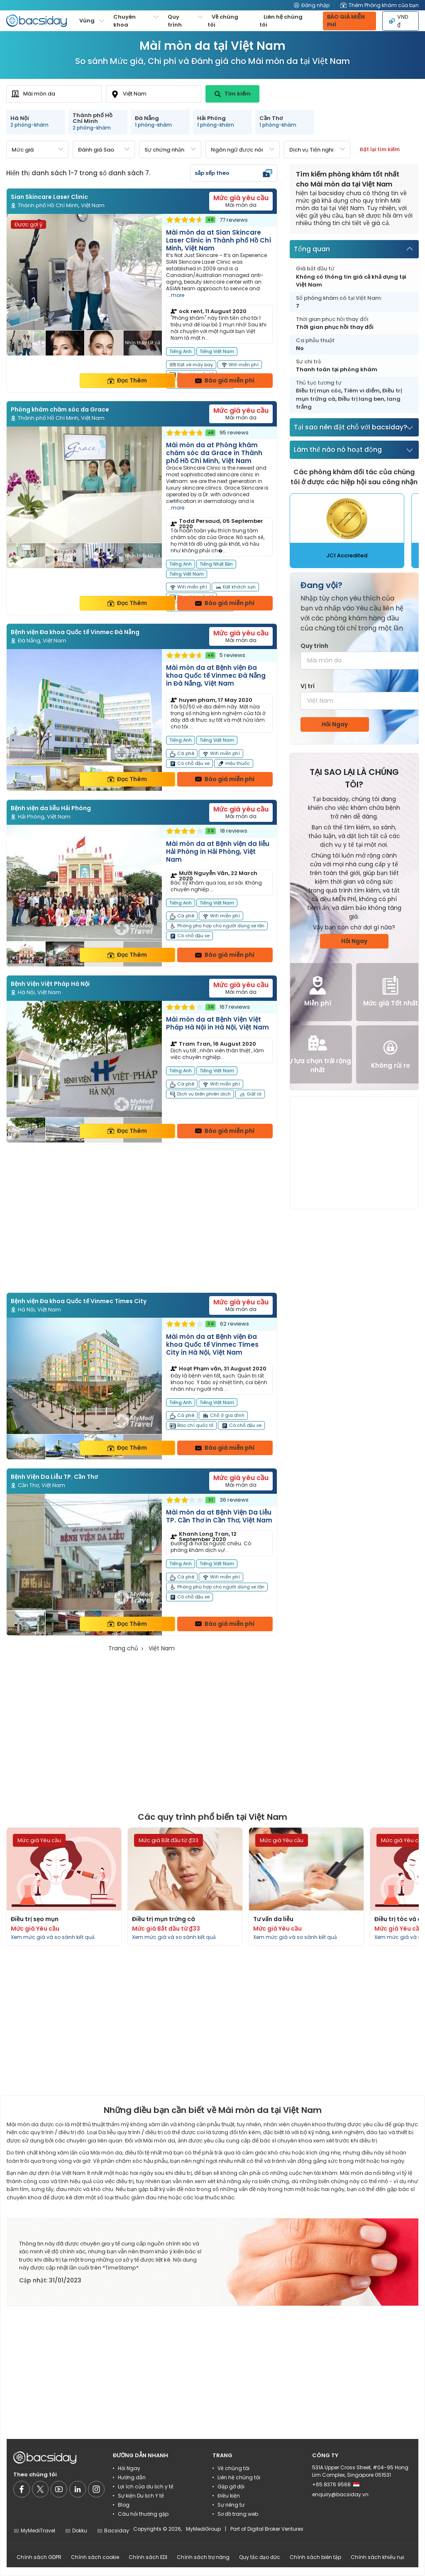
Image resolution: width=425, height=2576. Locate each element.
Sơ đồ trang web (237, 2513)
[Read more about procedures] (64, 1886)
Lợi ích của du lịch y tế (145, 2486)
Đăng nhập (312, 5)
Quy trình (314, 646)
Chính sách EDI (148, 2557)
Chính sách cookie (95, 2557)
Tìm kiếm (233, 94)
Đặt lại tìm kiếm (380, 149)
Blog (123, 2504)
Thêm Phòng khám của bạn (379, 5)
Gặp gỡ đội (230, 2486)
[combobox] (54, 94)
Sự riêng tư (230, 2504)
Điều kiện (228, 2495)
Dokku (76, 2530)
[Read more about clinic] (142, 303)
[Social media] (21, 2489)
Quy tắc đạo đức (259, 2557)
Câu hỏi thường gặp (143, 2513)
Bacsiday (113, 2530)
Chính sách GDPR (39, 2557)
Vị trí (307, 686)
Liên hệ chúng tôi (281, 21)
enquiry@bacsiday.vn (340, 2494)
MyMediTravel (34, 2530)
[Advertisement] (141, 1217)
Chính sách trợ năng (203, 2557)
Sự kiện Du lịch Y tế (141, 2495)
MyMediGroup (203, 2528)
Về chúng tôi (223, 21)
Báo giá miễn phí (224, 380)
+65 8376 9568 (335, 2484)
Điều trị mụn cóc (318, 391)
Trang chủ (123, 1648)
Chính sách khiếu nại (377, 2557)
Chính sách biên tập (315, 2557)
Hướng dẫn (132, 2477)
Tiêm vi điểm (362, 391)
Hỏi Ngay (335, 724)
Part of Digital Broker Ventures (266, 2528)
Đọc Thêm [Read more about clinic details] (127, 380)
